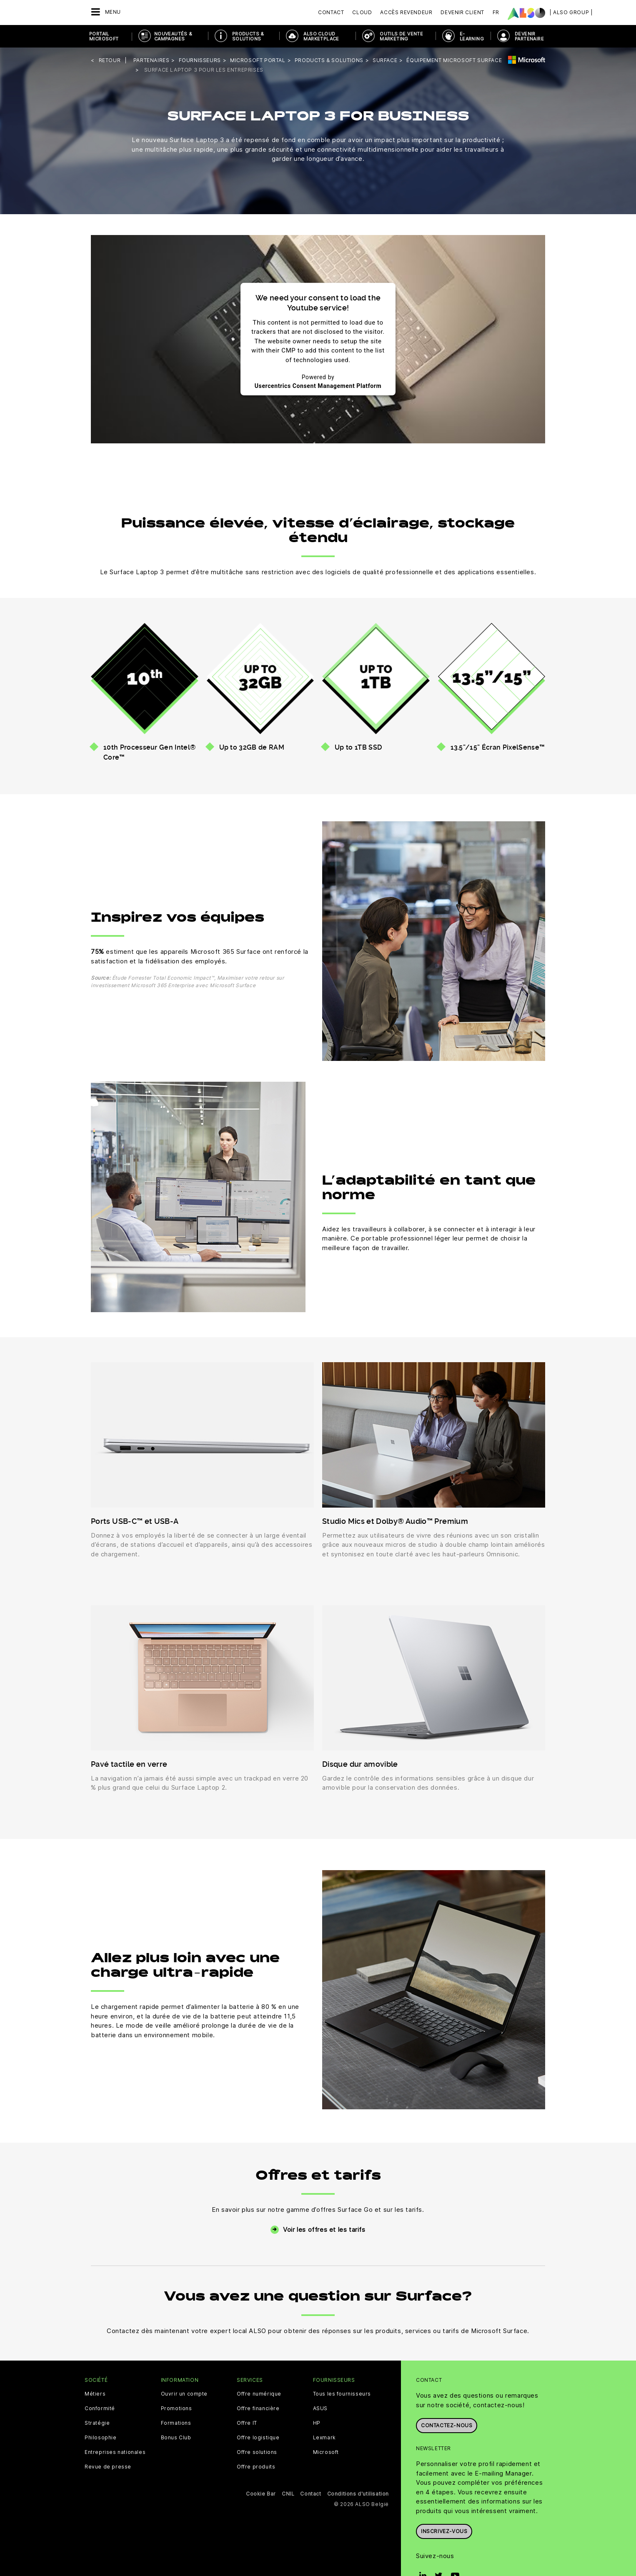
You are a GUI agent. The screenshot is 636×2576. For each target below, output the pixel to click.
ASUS (320, 2408)
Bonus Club (176, 2438)
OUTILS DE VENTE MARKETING (401, 36)
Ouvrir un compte (184, 2394)
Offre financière (258, 2408)
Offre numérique (259, 2394)
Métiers (95, 2394)
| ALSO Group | (571, 12)
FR (496, 12)
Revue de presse (108, 2467)
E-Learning (472, 36)
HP (317, 2423)
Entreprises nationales (115, 2452)
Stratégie (97, 2423)
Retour (110, 60)
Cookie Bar (261, 2494)
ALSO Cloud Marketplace (321, 36)
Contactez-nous (446, 2425)
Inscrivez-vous (444, 2531)
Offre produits (256, 2467)
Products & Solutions (248, 36)
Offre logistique (258, 2438)
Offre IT (247, 2423)
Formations (176, 2423)
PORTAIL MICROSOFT (104, 36)
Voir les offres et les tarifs (324, 2229)
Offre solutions (257, 2452)
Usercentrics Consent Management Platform (318, 386)
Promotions (176, 2408)
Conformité (100, 2408)
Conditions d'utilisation (358, 2494)
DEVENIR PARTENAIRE (529, 36)
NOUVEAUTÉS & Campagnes (173, 36)
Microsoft (326, 2452)
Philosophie (101, 2438)
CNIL (288, 2494)
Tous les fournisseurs (342, 2394)
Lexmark (324, 2438)
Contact (331, 12)
